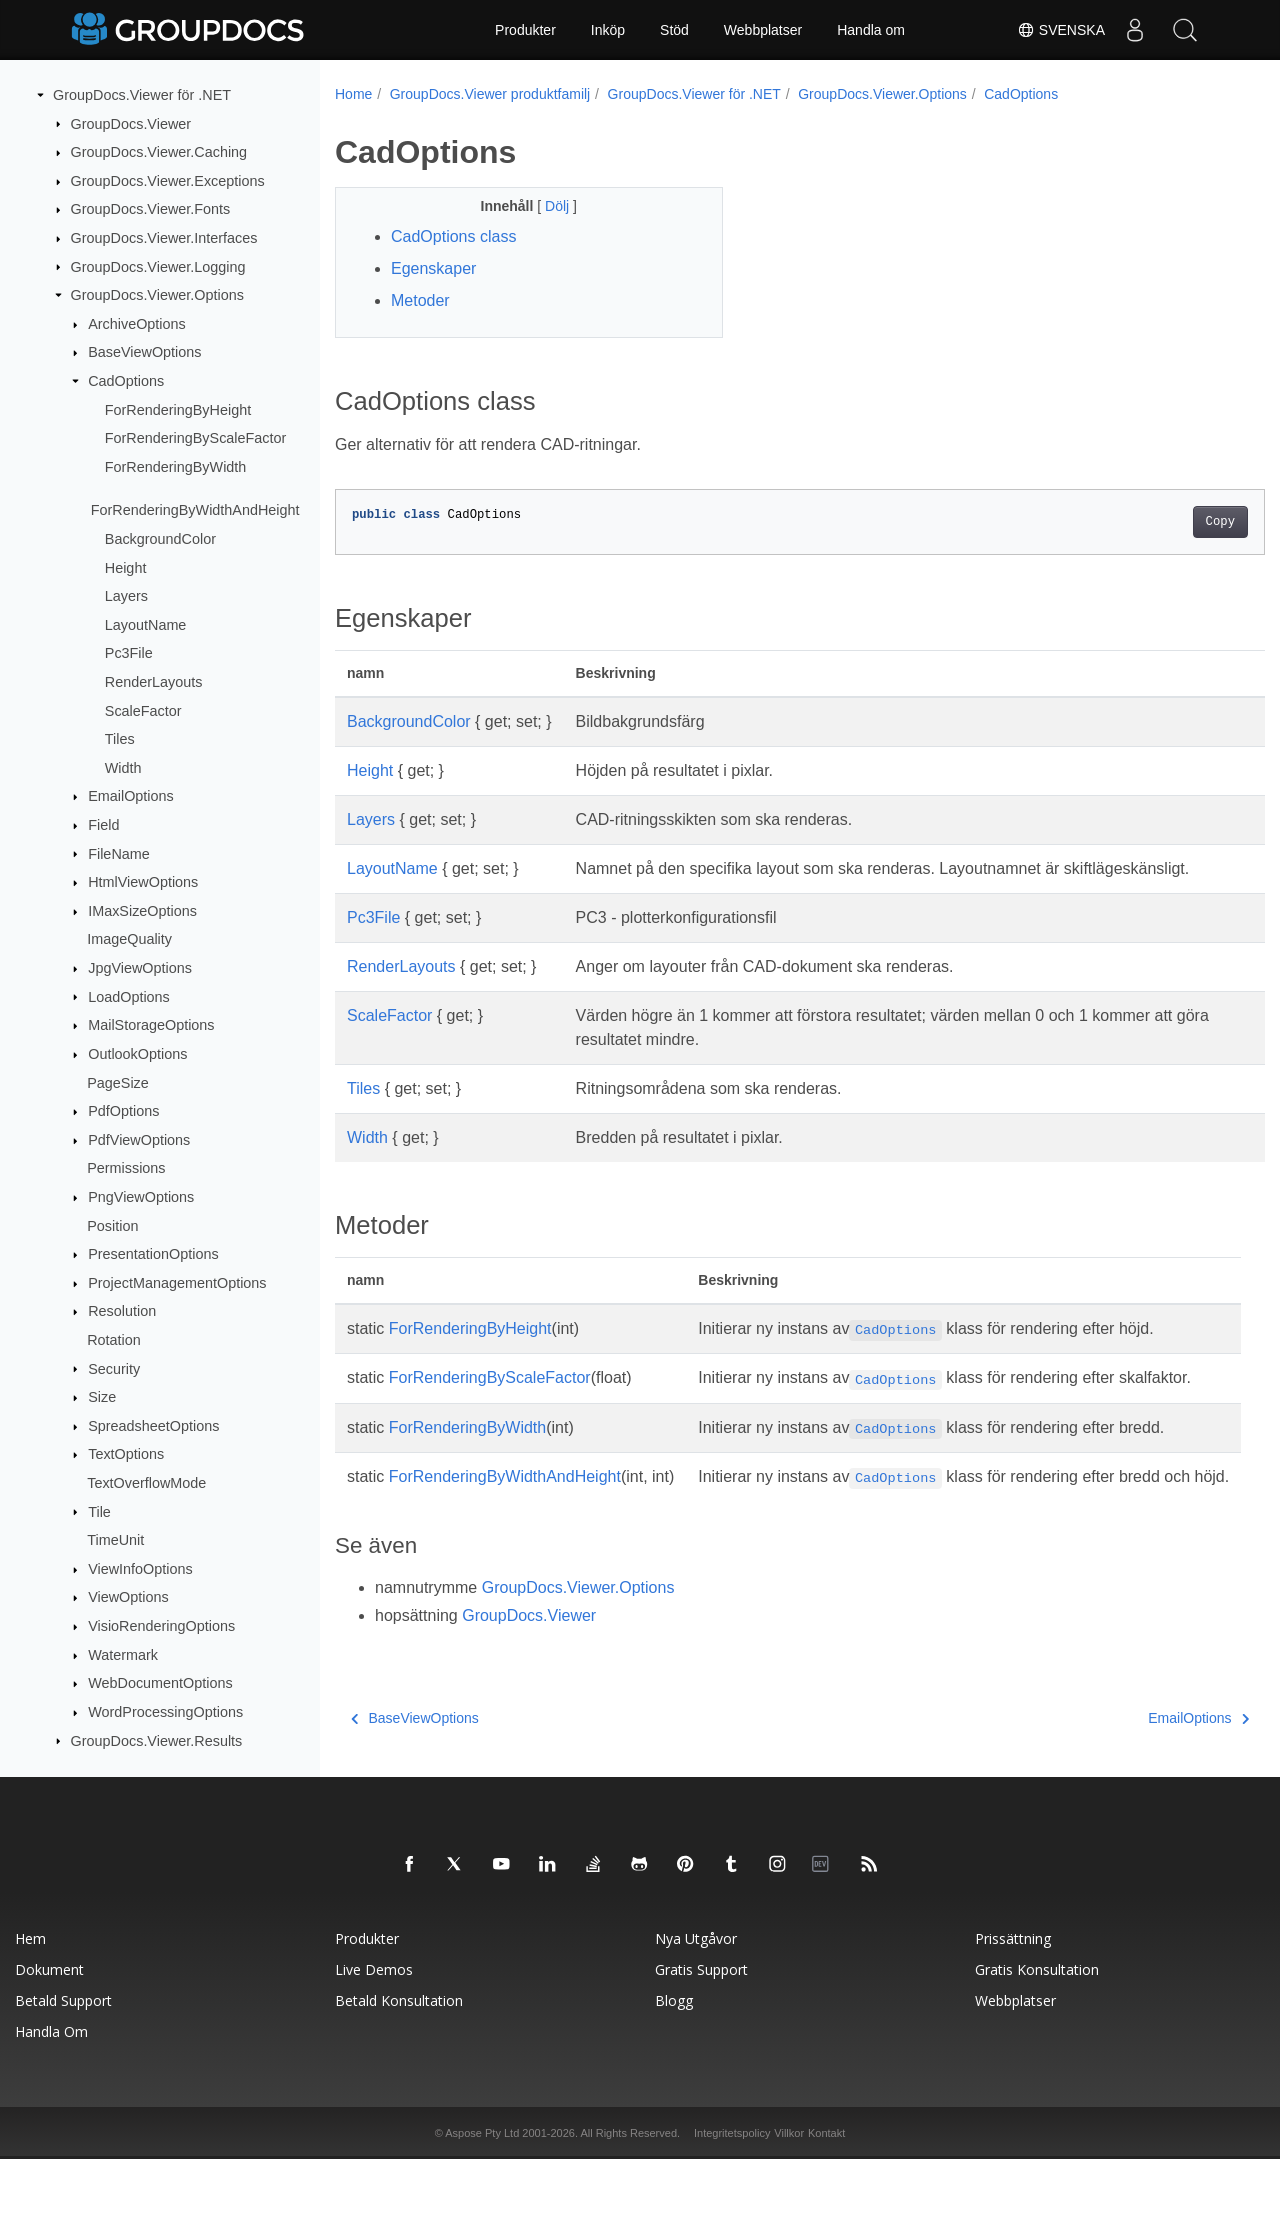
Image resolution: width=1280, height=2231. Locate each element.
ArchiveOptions (137, 324)
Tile (99, 1511)
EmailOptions (131, 796)
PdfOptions (123, 1111)
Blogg (674, 2072)
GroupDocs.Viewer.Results (157, 1740)
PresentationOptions (153, 1254)
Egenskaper (433, 268)
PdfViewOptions (139, 1140)
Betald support (63, 2072)
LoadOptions (129, 996)
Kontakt (826, 2205)
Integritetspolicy (732, 2205)
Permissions (126, 1168)
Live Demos (374, 2041)
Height (126, 567)
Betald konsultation (399, 2072)
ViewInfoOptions (140, 1569)
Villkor (789, 2205)
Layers (126, 596)
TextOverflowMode (146, 1483)
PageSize (118, 1082)
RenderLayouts (154, 682)
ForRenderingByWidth (176, 467)
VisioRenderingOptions (161, 1626)
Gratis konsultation (1037, 2041)
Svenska (1061, 30)
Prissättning (1013, 2010)
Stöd (674, 30)
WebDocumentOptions (160, 1683)
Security (114, 1368)
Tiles (120, 739)
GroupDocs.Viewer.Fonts (151, 209)
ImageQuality (129, 939)
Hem (30, 2010)
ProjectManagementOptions (177, 1283)
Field (103, 825)
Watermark (123, 1655)
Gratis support (701, 2041)
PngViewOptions (141, 1197)
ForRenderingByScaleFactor (196, 438)
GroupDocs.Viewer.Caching (159, 152)
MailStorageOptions (151, 1025)
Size (102, 1397)
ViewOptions (128, 1597)
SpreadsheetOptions (153, 1426)
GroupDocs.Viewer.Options (157, 295)
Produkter (525, 30)
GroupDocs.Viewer (131, 123)
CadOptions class (453, 236)
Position (112, 1225)
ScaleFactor (143, 710)
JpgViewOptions (140, 968)
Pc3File (129, 653)
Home (353, 94)
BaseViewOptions (144, 352)
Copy (1155, 522)
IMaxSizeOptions (142, 911)
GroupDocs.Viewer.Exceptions (168, 181)
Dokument (49, 2041)
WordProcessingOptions (165, 1712)
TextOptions (126, 1454)
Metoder (420, 300)
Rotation (114, 1340)
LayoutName (146, 625)
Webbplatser (763, 30)
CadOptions (126, 381)
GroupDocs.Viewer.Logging (158, 266)
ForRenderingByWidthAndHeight (195, 510)
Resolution (122, 1311)
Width (123, 768)
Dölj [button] (546, 206)
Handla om (871, 30)
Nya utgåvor (696, 2010)
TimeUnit (115, 1540)
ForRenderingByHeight (178, 410)
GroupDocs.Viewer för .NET (142, 95)
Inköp (608, 30)
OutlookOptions (137, 1054)
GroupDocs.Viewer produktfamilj (490, 94)
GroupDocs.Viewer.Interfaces (164, 238)
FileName (119, 853)
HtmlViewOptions (143, 882)
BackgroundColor (160, 539)
